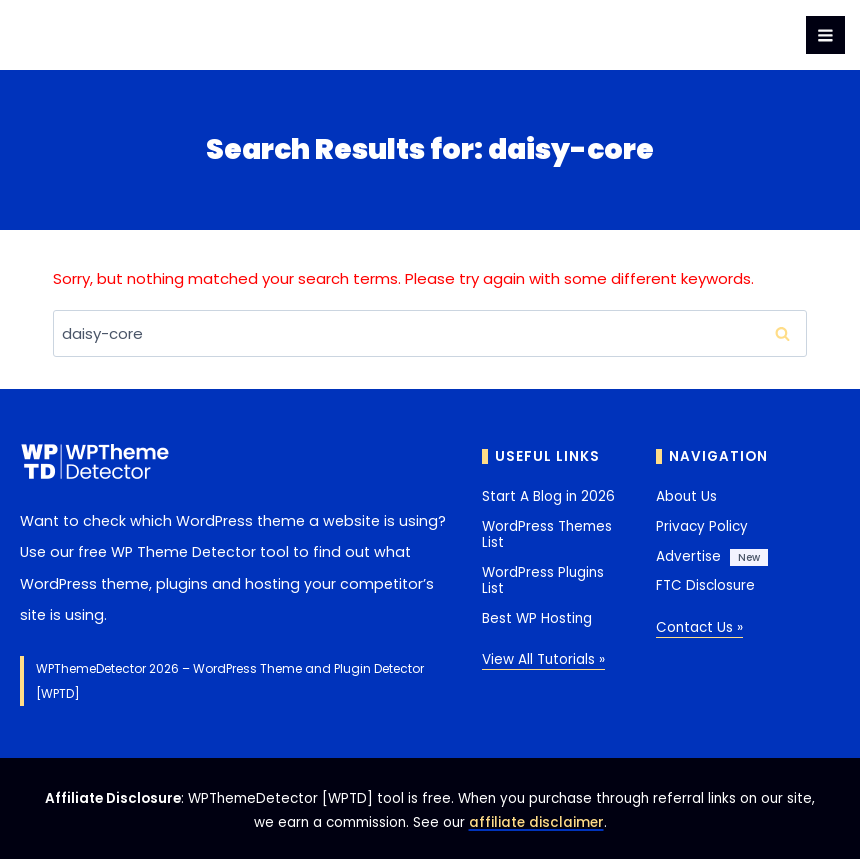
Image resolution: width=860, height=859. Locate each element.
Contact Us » (699, 627)
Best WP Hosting (537, 618)
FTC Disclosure (705, 585)
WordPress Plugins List (543, 580)
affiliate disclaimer (536, 822)
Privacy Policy (702, 526)
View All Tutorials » (543, 659)
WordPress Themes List (547, 534)
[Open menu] (825, 35)
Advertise (688, 556)
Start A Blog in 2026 (548, 496)
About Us (686, 496)
